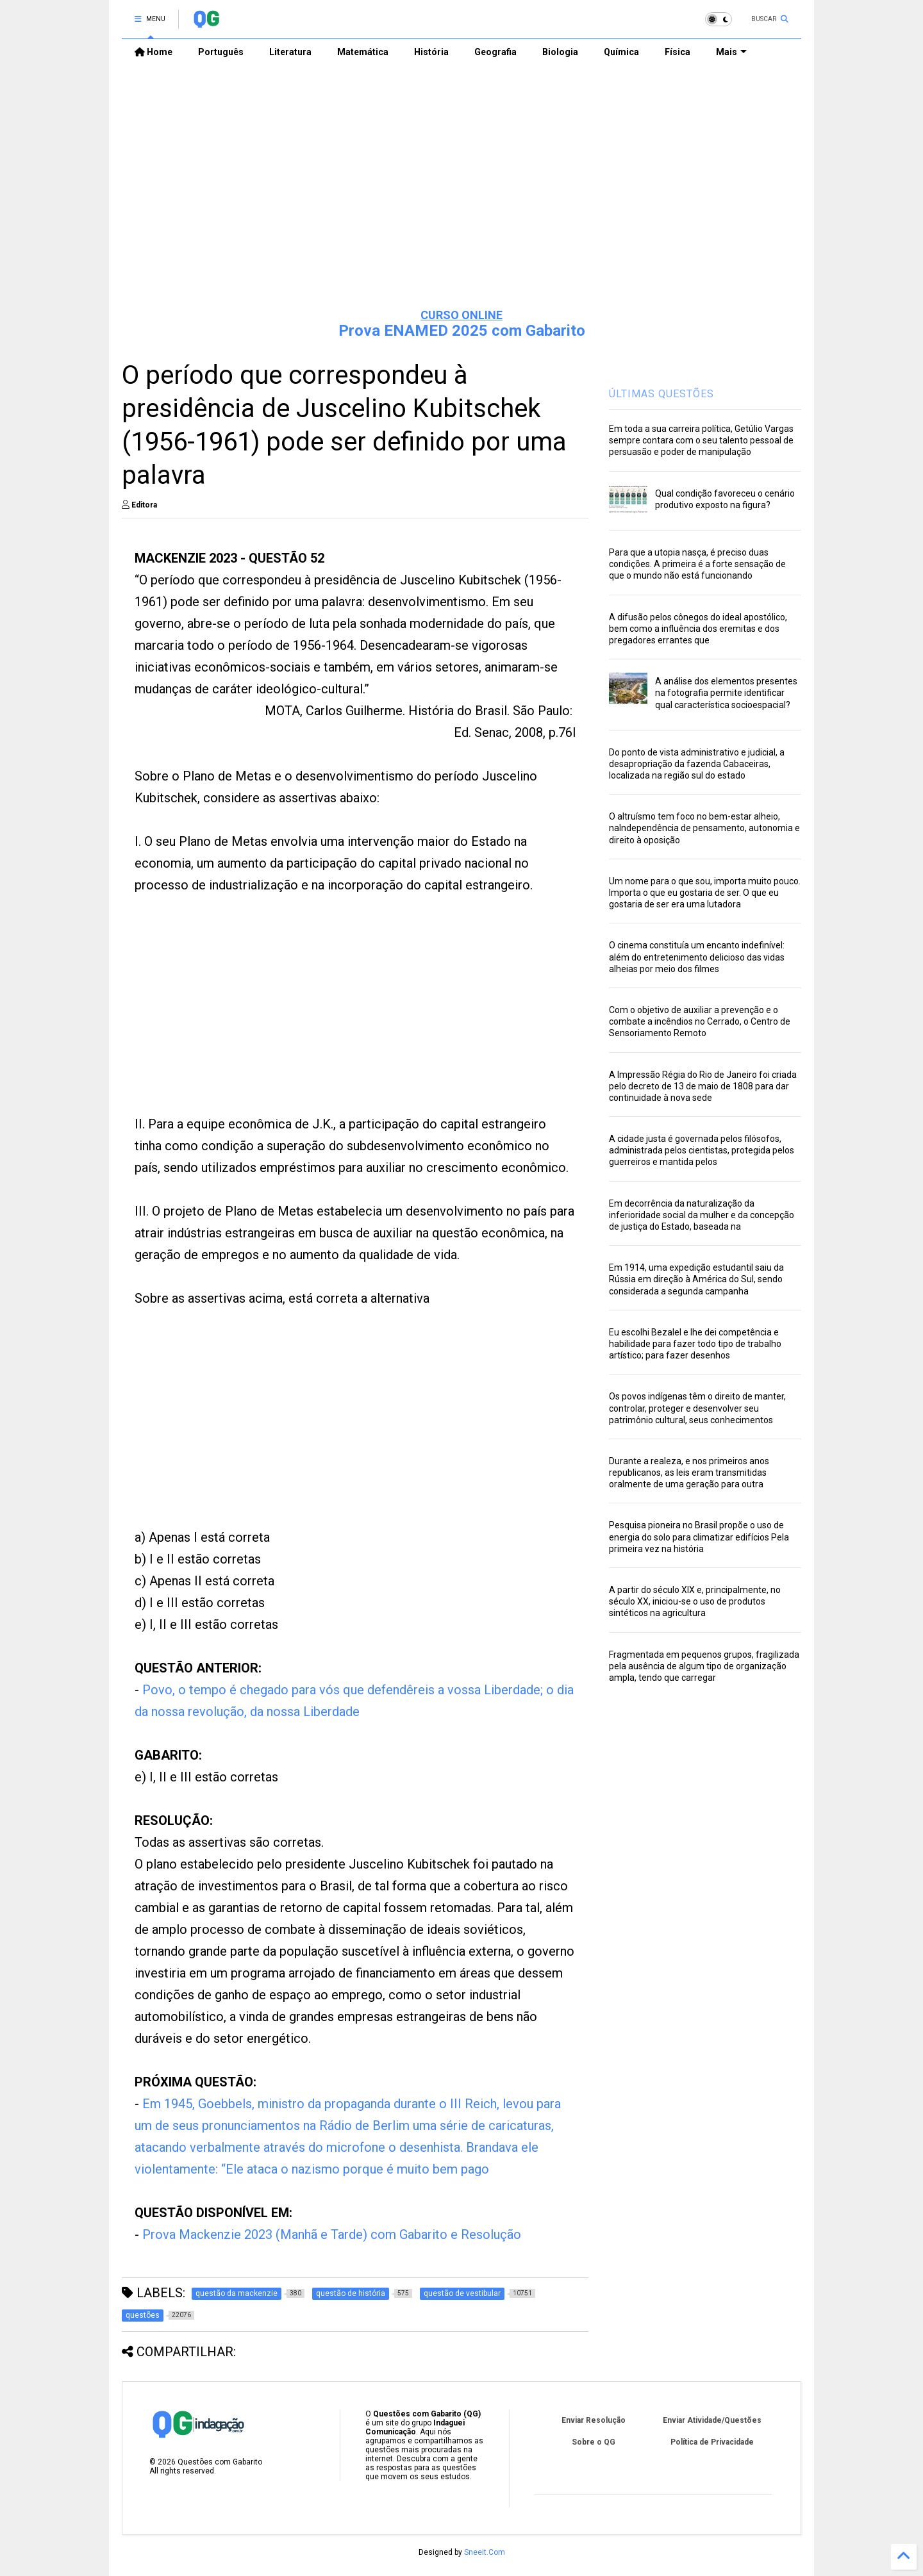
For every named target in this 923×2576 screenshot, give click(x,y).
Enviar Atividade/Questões (712, 2420)
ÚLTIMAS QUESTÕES (661, 394)
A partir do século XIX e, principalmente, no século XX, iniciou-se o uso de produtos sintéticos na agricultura (695, 1601)
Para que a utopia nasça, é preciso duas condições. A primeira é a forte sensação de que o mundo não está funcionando (697, 564)
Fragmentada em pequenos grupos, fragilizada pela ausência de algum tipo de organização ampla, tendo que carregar (704, 1666)
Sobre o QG (593, 2442)
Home (153, 52)
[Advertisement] (461, 199)
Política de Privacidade (712, 2442)
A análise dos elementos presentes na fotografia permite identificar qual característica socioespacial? (726, 692)
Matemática (362, 52)
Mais (731, 52)
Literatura (290, 52)
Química (621, 52)
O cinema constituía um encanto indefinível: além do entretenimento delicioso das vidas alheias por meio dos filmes (697, 956)
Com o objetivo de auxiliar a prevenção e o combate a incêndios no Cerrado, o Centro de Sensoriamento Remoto (699, 1021)
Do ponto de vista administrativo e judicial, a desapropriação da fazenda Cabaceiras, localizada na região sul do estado (697, 763)
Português (221, 52)
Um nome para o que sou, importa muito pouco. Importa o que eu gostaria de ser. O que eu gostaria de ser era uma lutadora (705, 892)
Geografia (495, 52)
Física (677, 52)
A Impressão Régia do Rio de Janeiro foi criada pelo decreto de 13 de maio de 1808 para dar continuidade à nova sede (703, 1086)
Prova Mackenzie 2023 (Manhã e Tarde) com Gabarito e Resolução (331, 2234)
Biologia (560, 52)
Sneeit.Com (484, 2552)
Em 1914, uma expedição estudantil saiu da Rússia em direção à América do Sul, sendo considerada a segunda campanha (696, 1279)
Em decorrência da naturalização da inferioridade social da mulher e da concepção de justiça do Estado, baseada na (701, 1215)
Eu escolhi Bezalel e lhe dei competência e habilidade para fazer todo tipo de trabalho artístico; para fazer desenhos (695, 1343)
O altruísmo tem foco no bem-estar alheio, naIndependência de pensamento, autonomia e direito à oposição (704, 828)
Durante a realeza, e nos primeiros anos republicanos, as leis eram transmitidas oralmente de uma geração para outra (689, 1472)
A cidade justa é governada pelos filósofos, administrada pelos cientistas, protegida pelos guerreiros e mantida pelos (701, 1150)
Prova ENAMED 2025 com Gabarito (461, 331)
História (431, 52)
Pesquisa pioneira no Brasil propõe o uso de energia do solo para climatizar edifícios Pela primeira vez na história (699, 1536)
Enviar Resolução (593, 2420)
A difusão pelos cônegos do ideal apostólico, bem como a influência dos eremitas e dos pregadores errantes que (698, 628)
